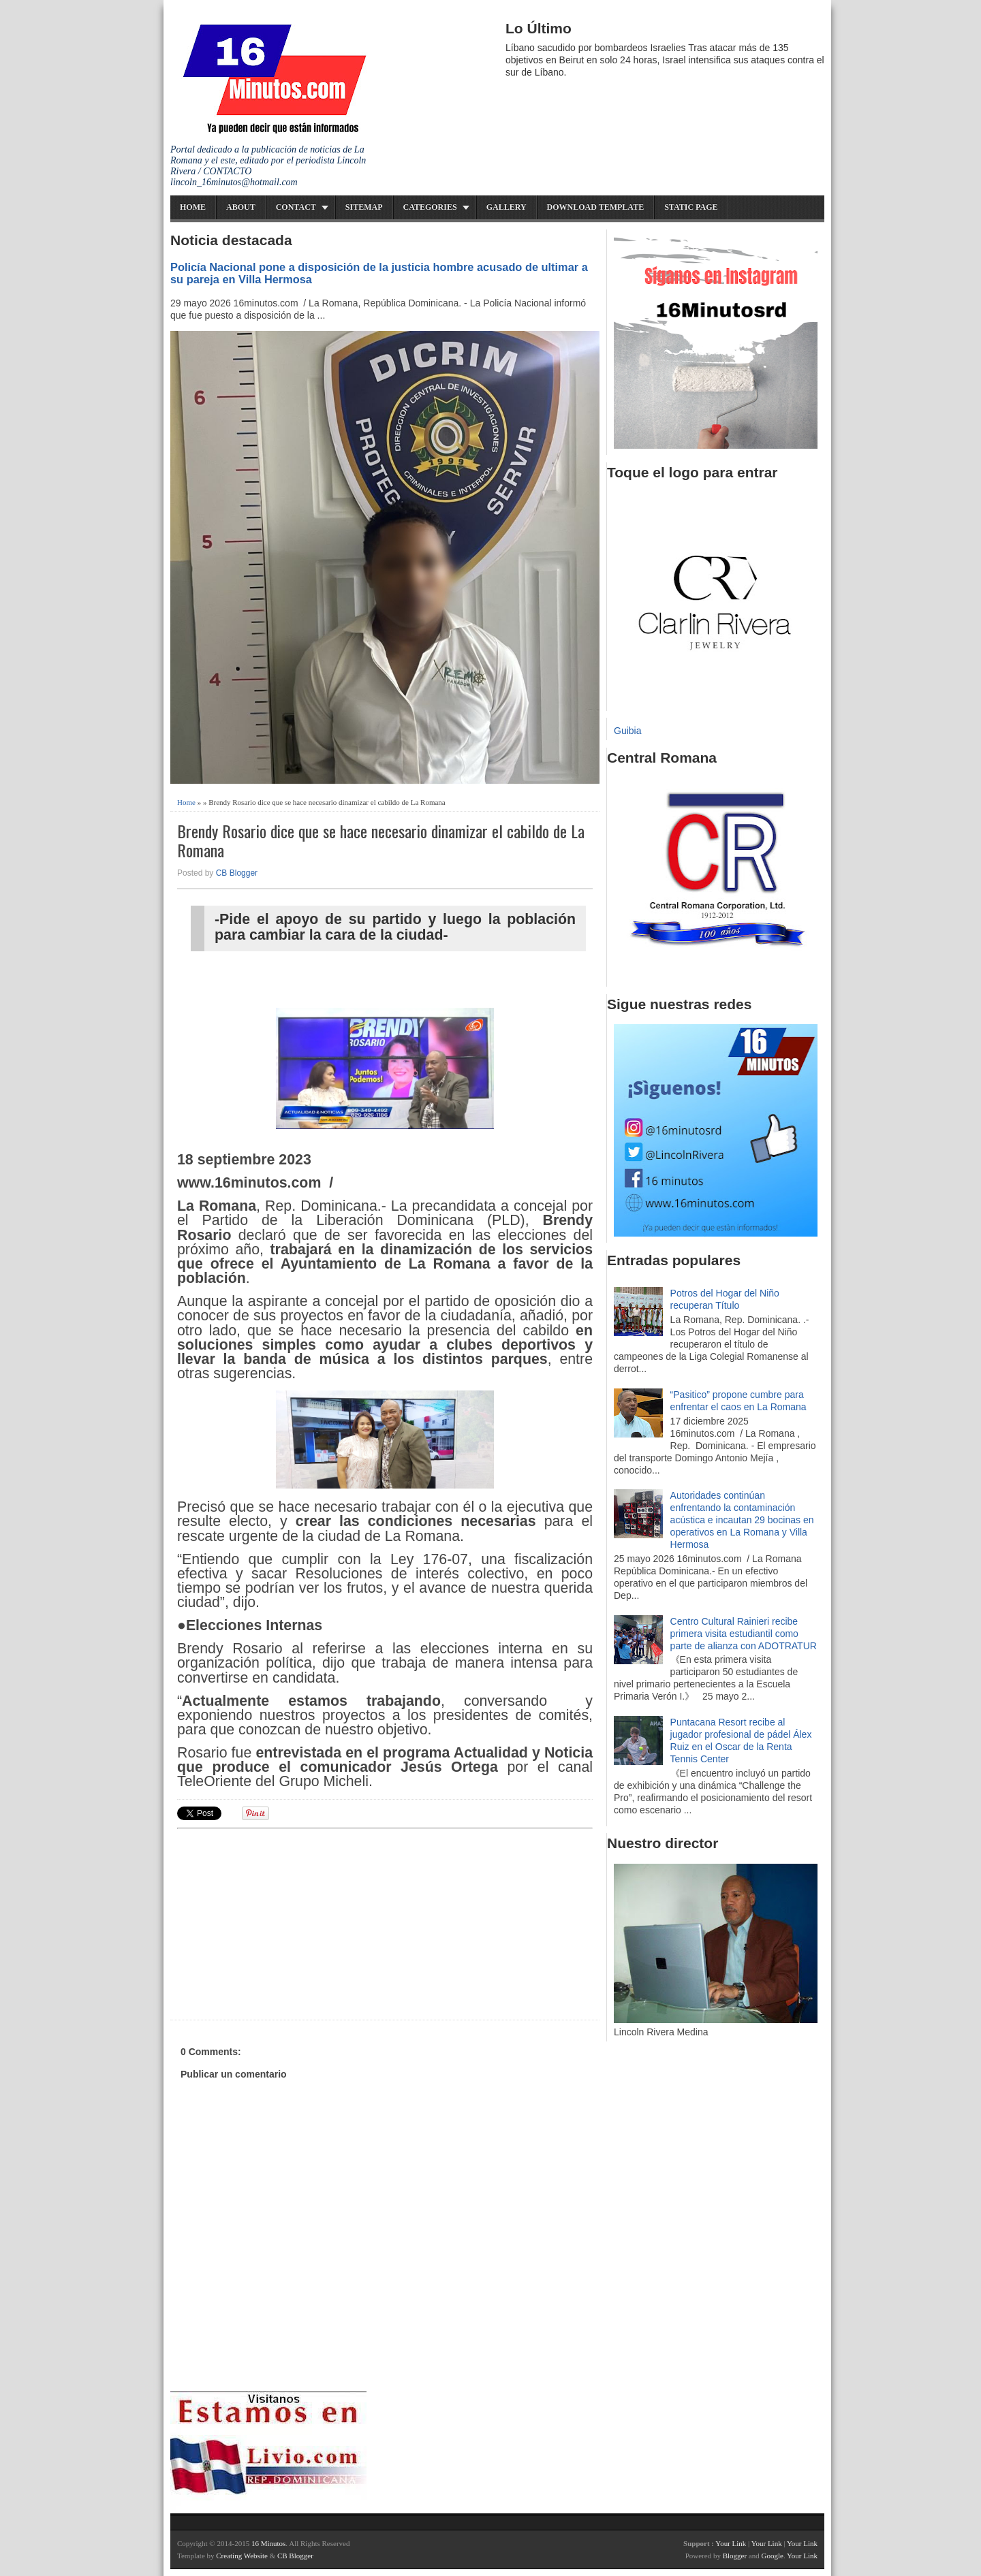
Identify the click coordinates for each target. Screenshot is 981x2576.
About (240, 207)
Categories (430, 207)
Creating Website (242, 2555)
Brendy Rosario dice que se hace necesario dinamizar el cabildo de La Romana (381, 841)
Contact (296, 207)
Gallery (506, 207)
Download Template (595, 207)
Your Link (730, 2543)
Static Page (690, 207)
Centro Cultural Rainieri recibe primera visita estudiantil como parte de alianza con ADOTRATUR (743, 1633)
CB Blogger (237, 873)
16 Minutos (268, 2543)
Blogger (735, 2555)
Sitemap (364, 207)
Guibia (627, 730)
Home (193, 207)
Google (772, 2555)
